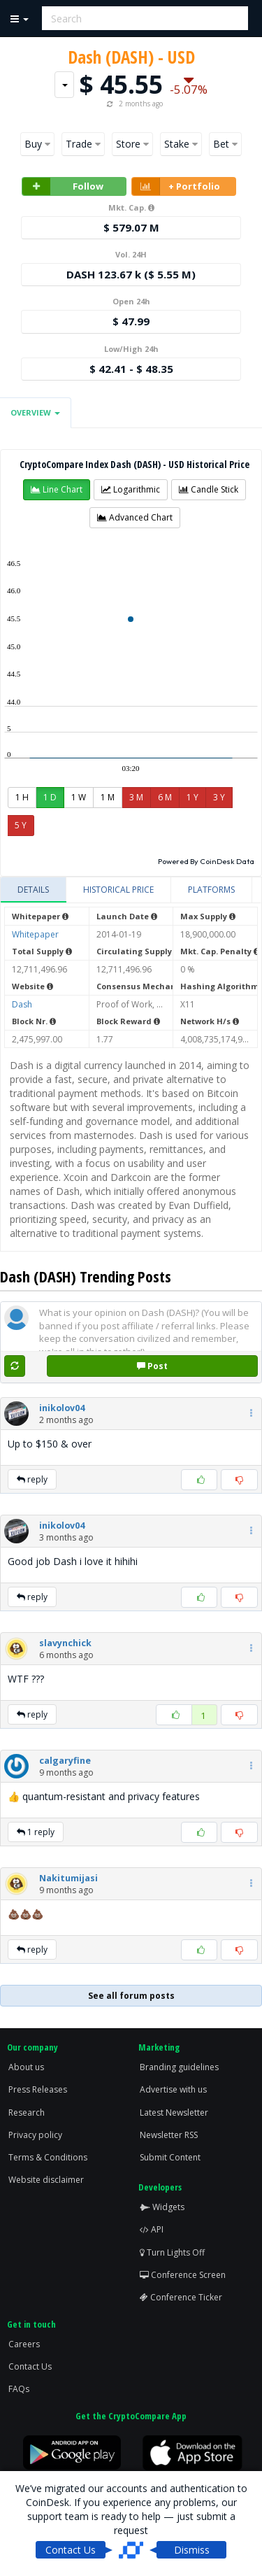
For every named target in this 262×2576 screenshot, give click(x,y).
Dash (22, 1004)
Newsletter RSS (169, 2135)
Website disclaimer (46, 2180)
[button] (56, 489)
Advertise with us (173, 2089)
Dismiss (192, 2549)
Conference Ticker (181, 2297)
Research (26, 2112)
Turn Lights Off (172, 2252)
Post (152, 1366)
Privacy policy (35, 2135)
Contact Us (30, 2366)
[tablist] (131, 890)
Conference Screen (183, 2275)
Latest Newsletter (174, 2112)
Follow (62, 186)
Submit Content (170, 2157)
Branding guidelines (179, 2067)
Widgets (162, 2207)
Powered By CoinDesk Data (206, 861)
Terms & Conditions (47, 2157)
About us (26, 2067)
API (151, 2229)
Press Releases (37, 2089)
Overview (35, 412)
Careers (24, 2344)
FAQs (18, 2389)
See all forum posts (131, 1996)
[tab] (33, 890)
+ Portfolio (176, 186)
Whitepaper (35, 934)
